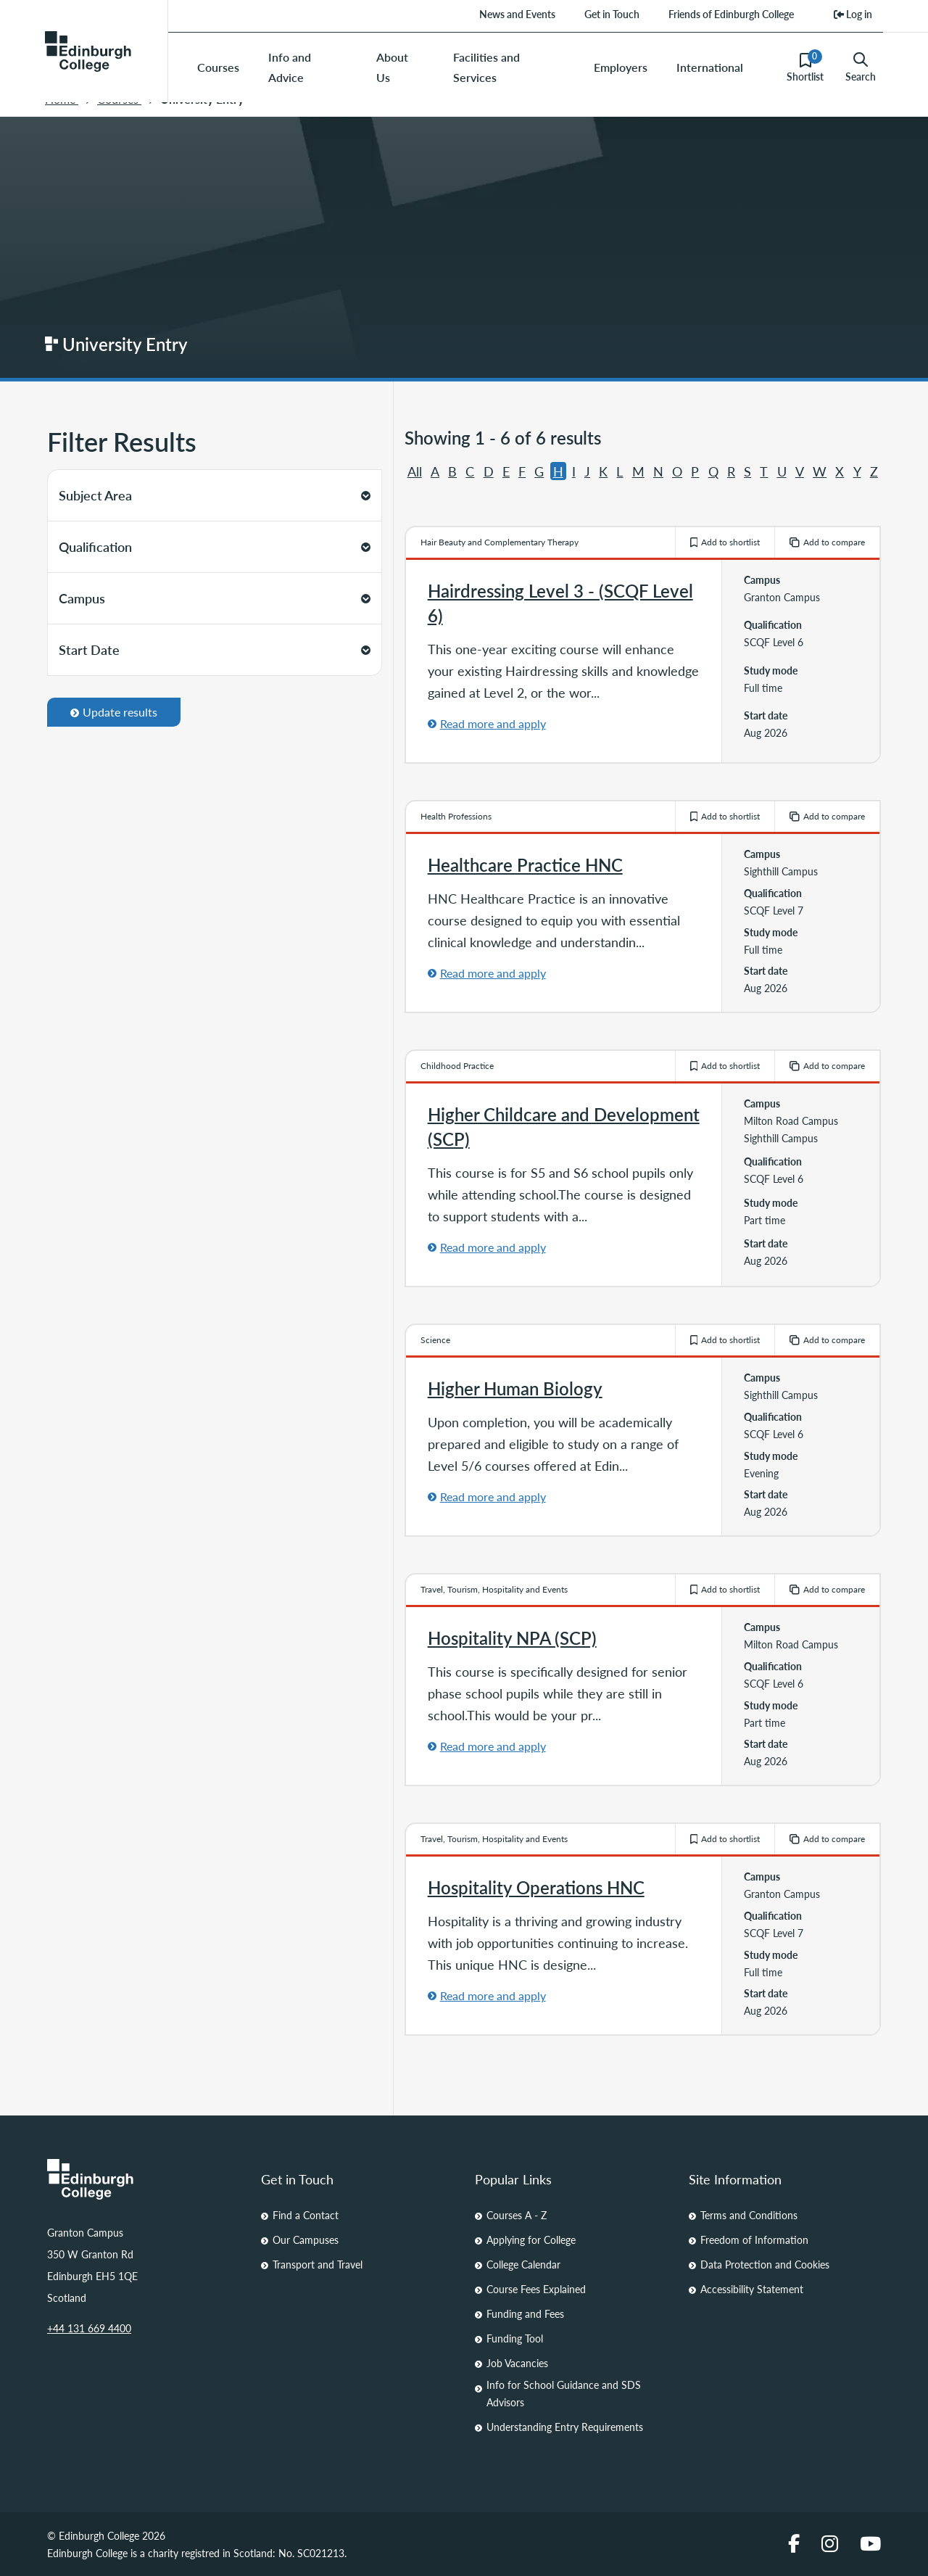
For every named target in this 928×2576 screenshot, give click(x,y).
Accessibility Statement (751, 2289)
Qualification (214, 546)
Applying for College (531, 2239)
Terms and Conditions (749, 2215)
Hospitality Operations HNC (536, 1887)
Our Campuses (306, 2239)
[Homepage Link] (143, 2179)
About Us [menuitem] (392, 67)
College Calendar (523, 2264)
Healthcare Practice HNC (525, 864)
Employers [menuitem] (620, 67)
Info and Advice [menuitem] (289, 67)
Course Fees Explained (536, 2289)
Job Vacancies (517, 2363)
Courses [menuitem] (218, 67)
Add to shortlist (725, 542)
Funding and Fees (525, 2313)
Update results (113, 711)
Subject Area (214, 495)
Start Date (214, 649)
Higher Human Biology (515, 1388)
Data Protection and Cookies (764, 2264)
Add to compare (827, 542)
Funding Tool (514, 2338)
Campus (214, 598)
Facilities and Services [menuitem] (486, 67)
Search (860, 67)
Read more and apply (493, 723)
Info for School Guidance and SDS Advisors (563, 2393)
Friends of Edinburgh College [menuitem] (731, 14)
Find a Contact (306, 2215)
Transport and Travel (317, 2264)
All (414, 471)
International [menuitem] (709, 67)
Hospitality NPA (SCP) (512, 1637)
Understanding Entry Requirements (564, 2426)
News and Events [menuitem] (517, 14)
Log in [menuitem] (853, 14)
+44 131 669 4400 (89, 2328)
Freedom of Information (754, 2239)
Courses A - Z (516, 2215)
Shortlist (805, 66)
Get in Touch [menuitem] (611, 14)
